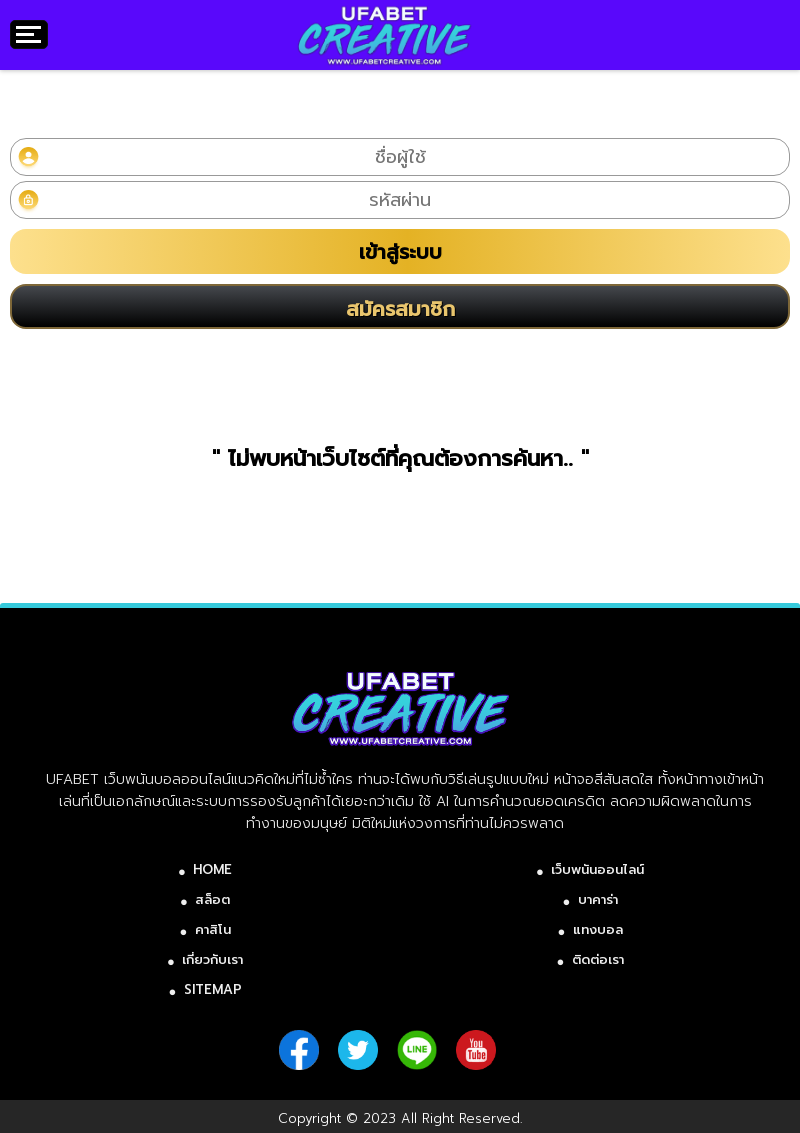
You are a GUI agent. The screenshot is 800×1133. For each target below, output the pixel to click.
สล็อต (212, 899)
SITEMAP (213, 989)
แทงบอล (598, 929)
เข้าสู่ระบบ (400, 252)
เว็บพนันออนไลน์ (597, 869)
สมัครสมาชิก (400, 309)
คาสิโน (213, 929)
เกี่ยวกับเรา (212, 959)
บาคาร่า (598, 899)
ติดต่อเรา (598, 959)
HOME (212, 869)
